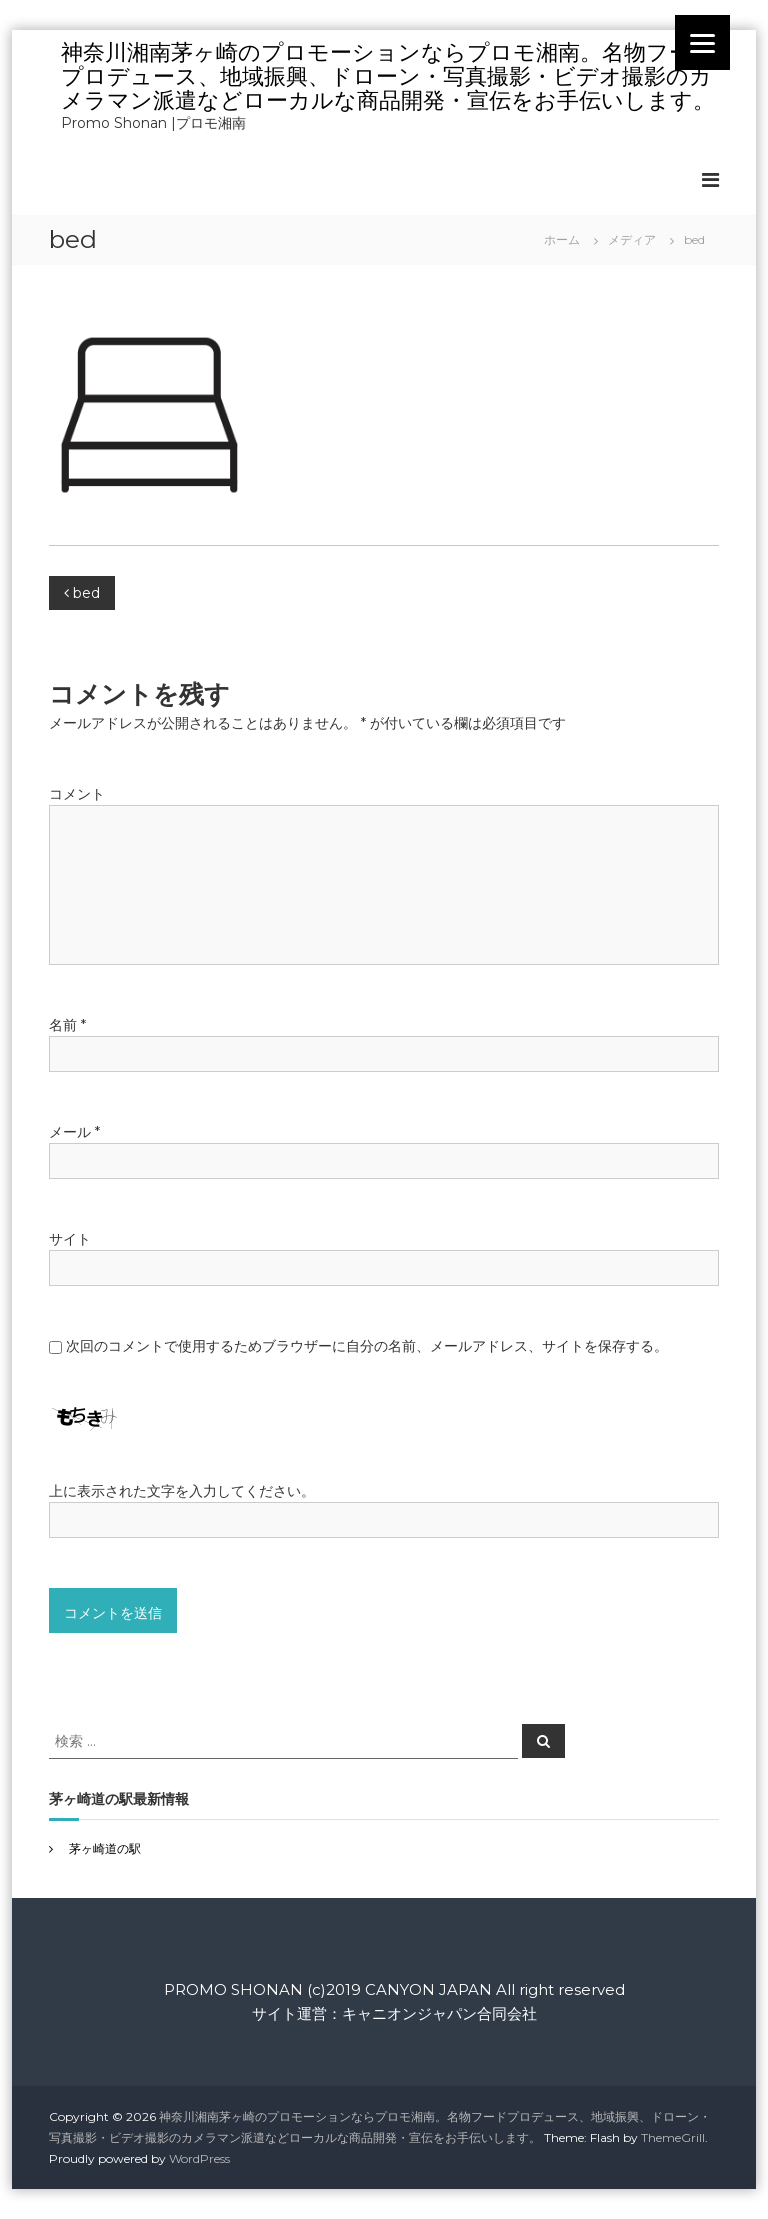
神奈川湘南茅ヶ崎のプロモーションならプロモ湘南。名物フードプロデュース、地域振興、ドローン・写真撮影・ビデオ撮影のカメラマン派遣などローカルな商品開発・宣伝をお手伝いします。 (388, 76)
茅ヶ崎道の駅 (105, 1848)
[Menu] (702, 42)
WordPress (199, 2158)
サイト (70, 1239)
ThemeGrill (673, 2137)
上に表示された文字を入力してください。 (182, 1491)
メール (74, 1132)
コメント (77, 794)
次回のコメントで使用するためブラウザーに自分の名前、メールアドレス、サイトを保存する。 (367, 1346)
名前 (67, 1025)
